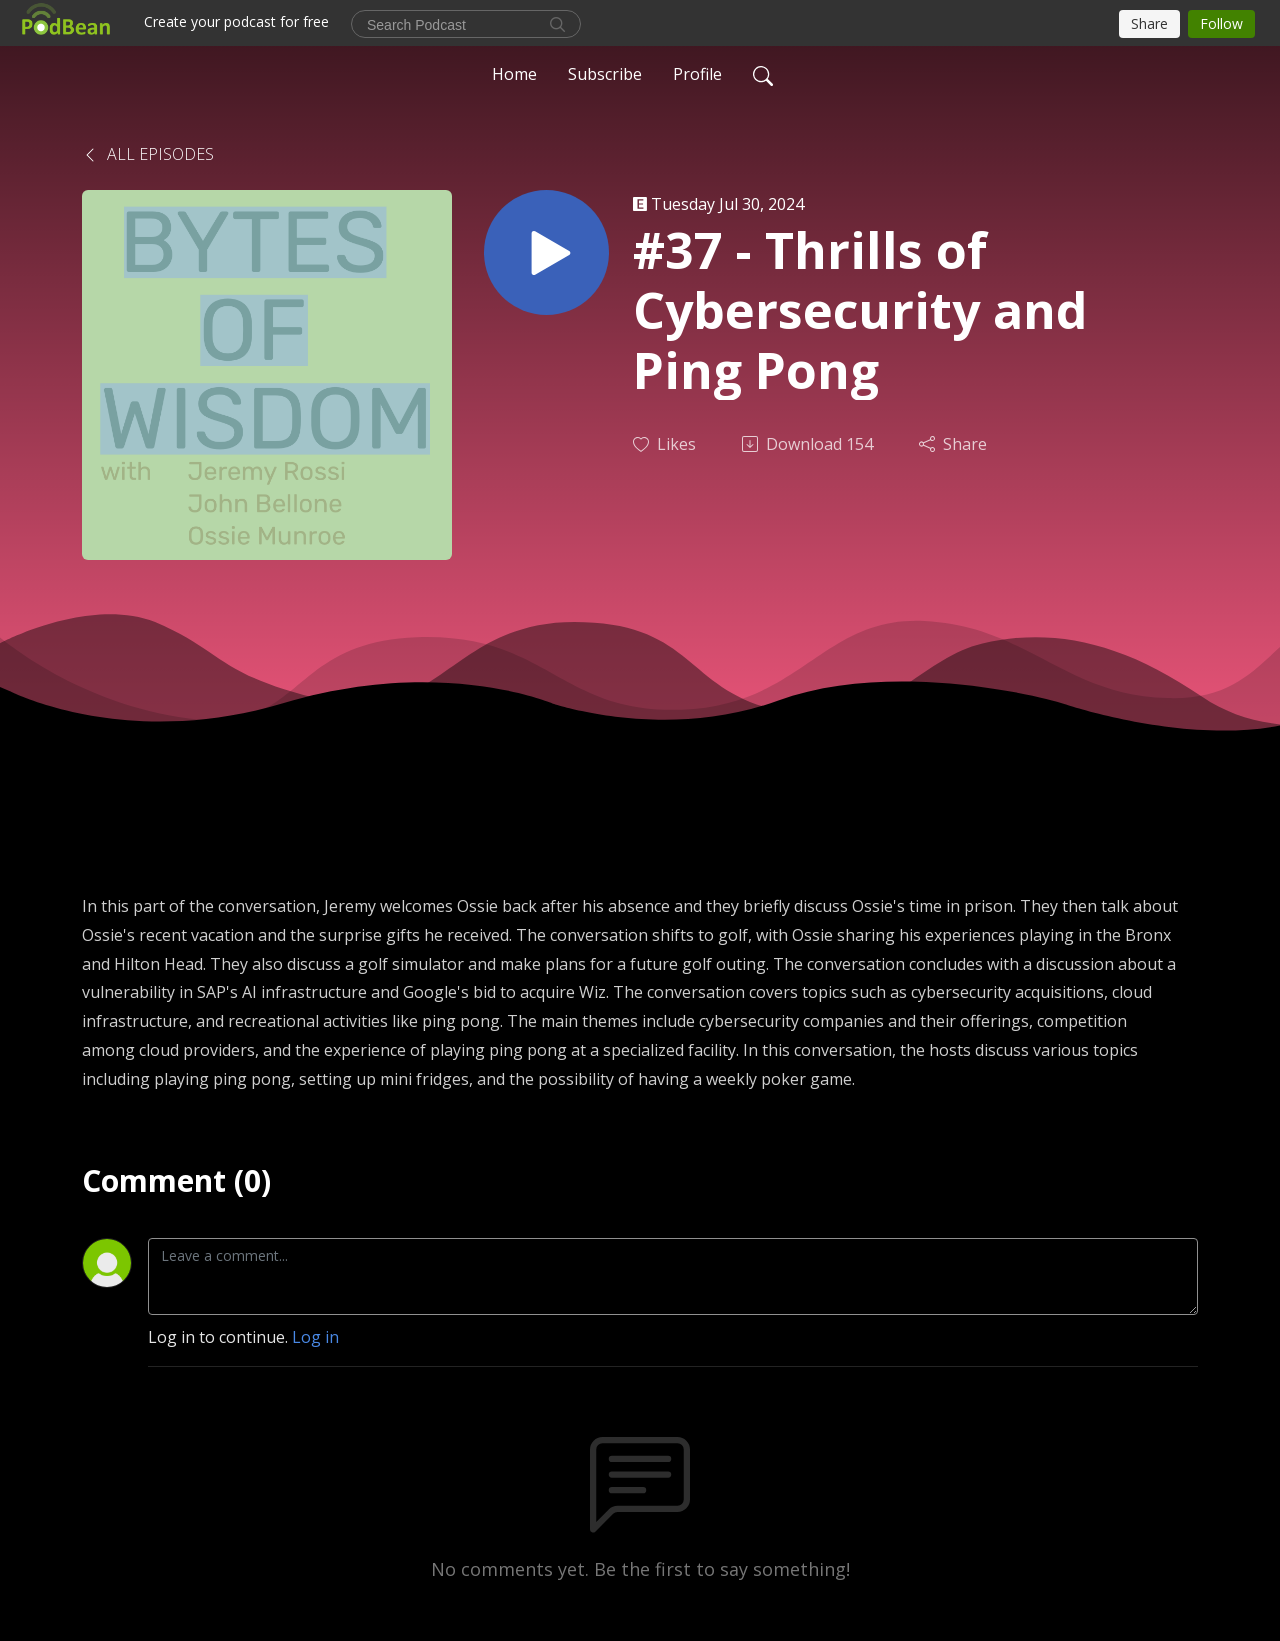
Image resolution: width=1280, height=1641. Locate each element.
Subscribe (605, 74)
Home (514, 74)
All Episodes (148, 154)
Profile (697, 74)
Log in (315, 1337)
